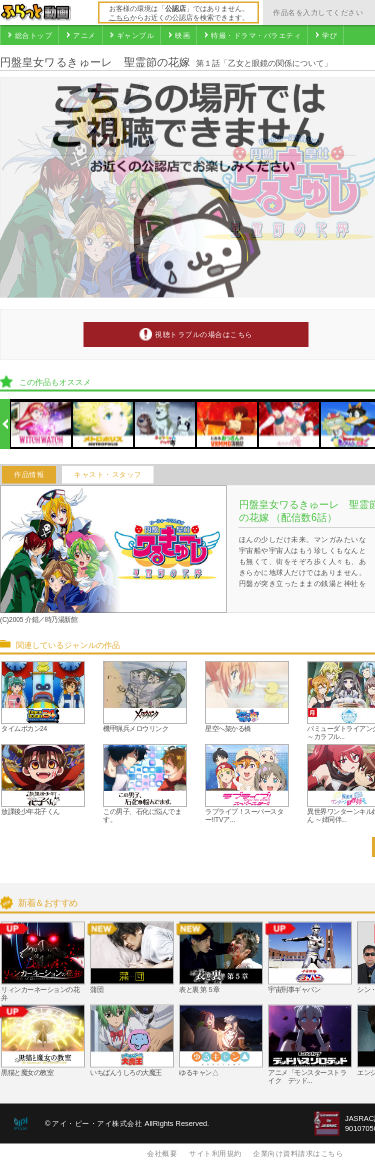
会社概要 (162, 1153)
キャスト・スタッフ (108, 475)
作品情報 (29, 475)
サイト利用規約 (215, 1153)
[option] (41, 424)
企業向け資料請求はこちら (298, 1153)
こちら (119, 17)
